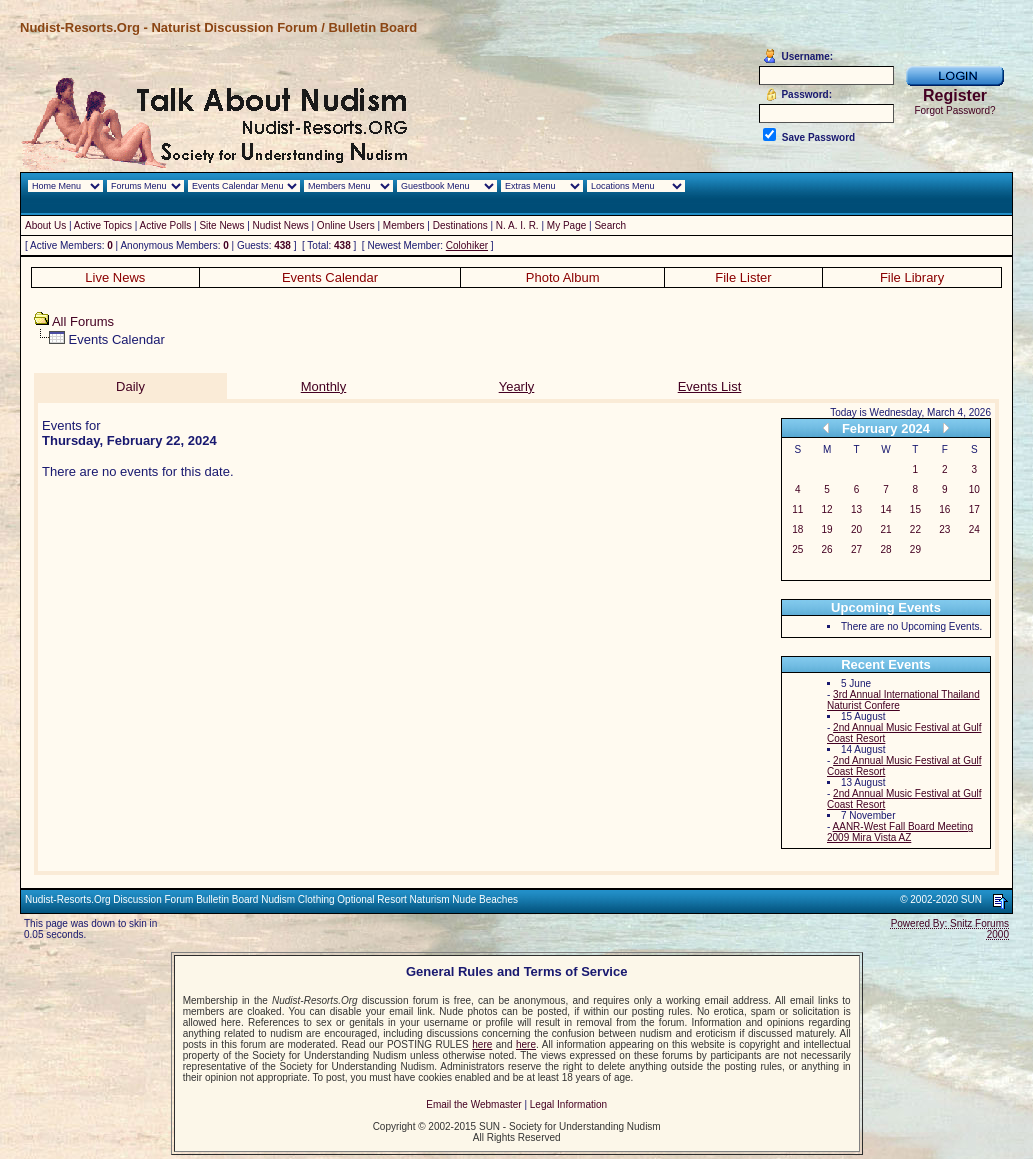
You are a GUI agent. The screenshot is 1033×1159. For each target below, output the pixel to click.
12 (827, 509)
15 (915, 509)
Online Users (346, 225)
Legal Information (568, 1104)
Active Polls (166, 225)
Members (404, 225)
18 (797, 529)
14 (885, 509)
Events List (710, 386)
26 (827, 549)
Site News (221, 225)
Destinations (460, 225)
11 (797, 509)
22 (915, 529)
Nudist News (281, 225)
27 (856, 549)
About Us (45, 225)
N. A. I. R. (517, 225)
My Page (566, 225)
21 (885, 529)
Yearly (517, 386)
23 (944, 529)
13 (856, 509)
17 (974, 509)
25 (797, 549)
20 (856, 529)
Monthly (324, 386)
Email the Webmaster (473, 1104)
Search (610, 225)
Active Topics (103, 225)
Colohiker (467, 245)
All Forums (83, 321)
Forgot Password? (954, 110)
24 (974, 529)
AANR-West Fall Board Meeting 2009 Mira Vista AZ (900, 832)
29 (915, 549)
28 (885, 549)
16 (944, 509)
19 (827, 529)
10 (974, 489)
